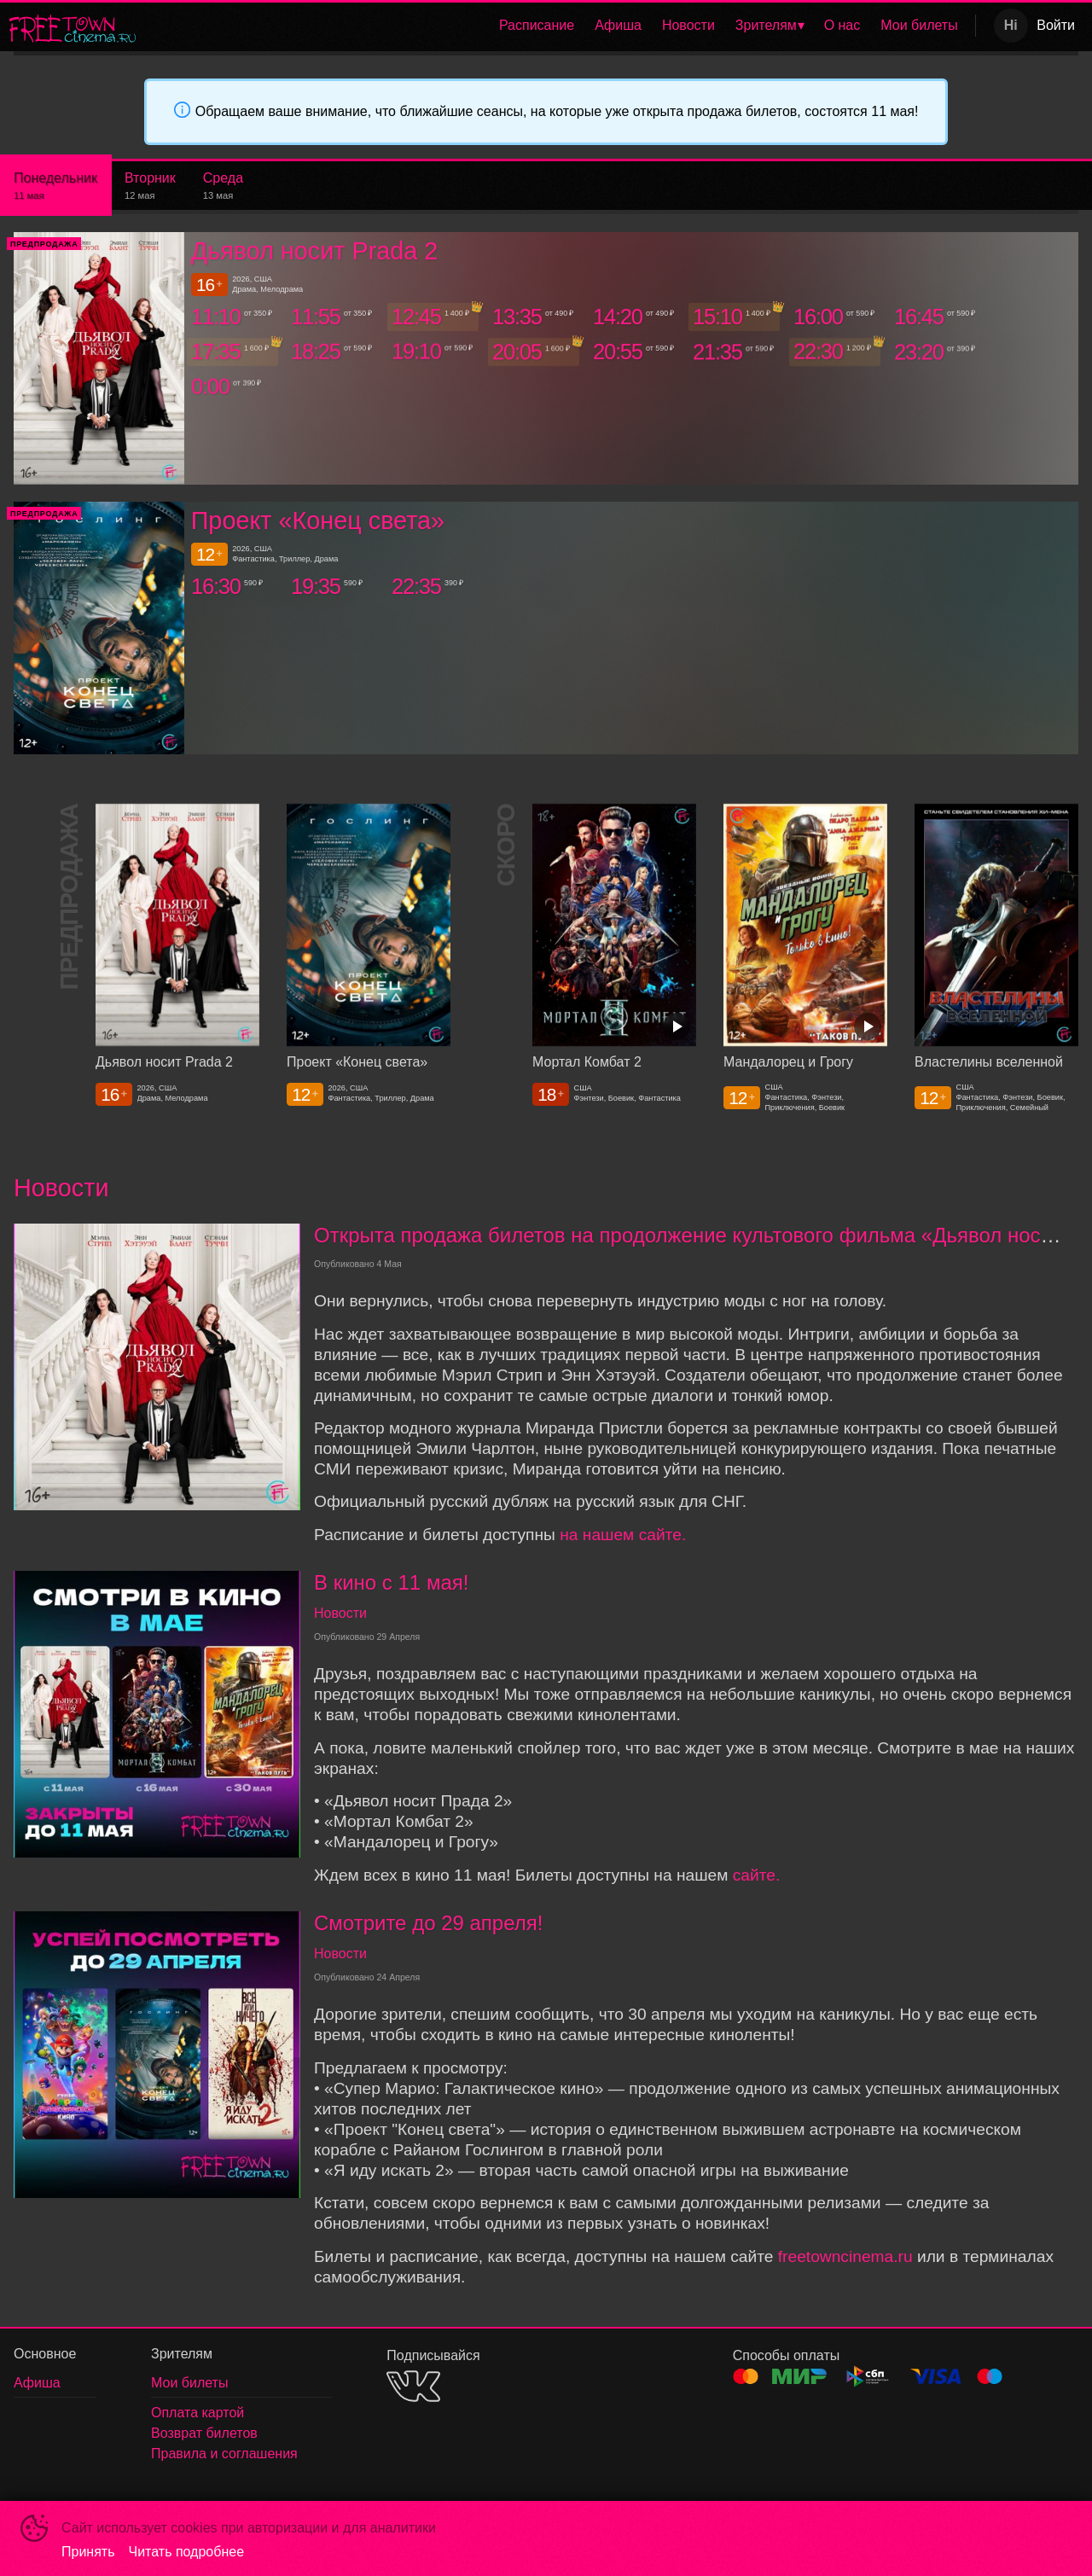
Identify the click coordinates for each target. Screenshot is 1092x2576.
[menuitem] (536, 25)
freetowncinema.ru (845, 2256)
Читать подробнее (187, 2551)
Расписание (536, 25)
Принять (88, 2551)
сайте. (757, 1875)
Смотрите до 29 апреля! (428, 1922)
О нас (842, 25)
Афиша (618, 25)
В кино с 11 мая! (391, 1582)
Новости (688, 25)
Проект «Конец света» (317, 520)
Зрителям (766, 25)
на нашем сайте (621, 1535)
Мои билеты (918, 25)
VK (413, 2386)
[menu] (558, 25)
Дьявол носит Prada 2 (315, 251)
